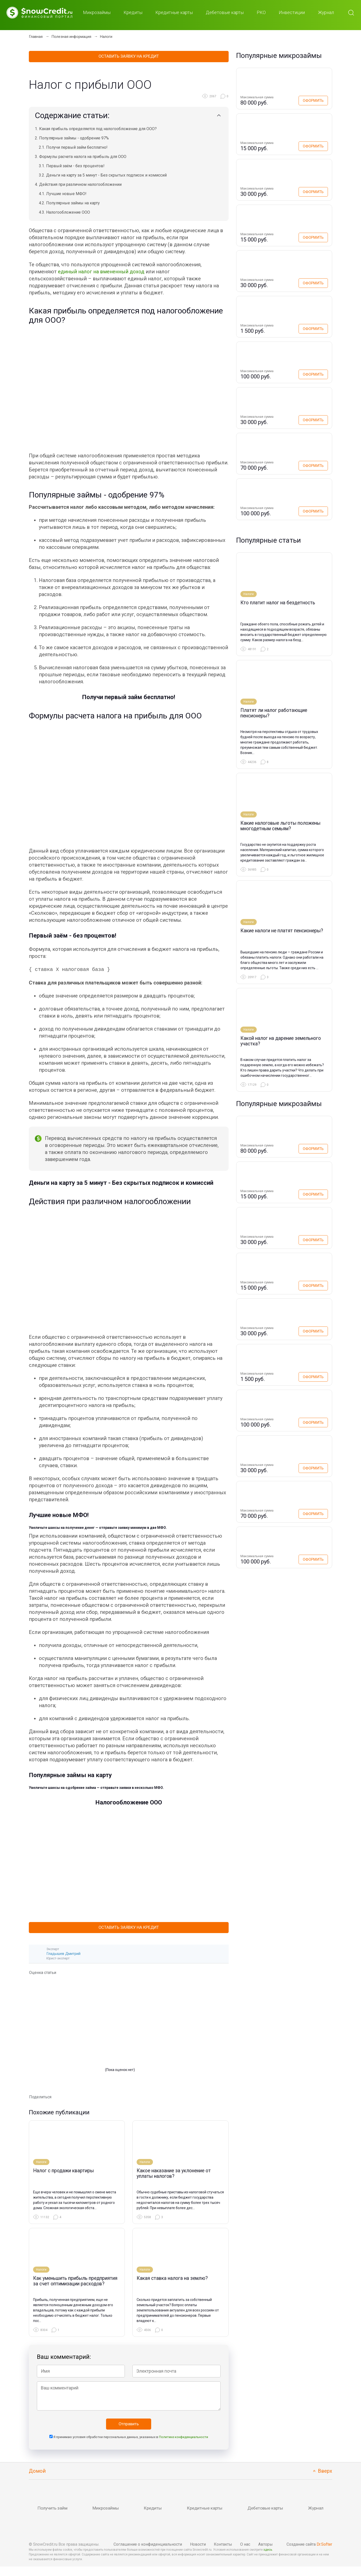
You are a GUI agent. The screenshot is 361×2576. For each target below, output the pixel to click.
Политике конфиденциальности (183, 2446)
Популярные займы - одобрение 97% (74, 141)
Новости (198, 2553)
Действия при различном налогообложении (80, 187)
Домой (37, 2480)
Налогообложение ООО (68, 215)
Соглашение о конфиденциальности (148, 2553)
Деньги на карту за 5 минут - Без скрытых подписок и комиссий (106, 178)
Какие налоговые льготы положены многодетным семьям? (273, 830)
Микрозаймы (95, 13)
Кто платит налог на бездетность (267, 606)
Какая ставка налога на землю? (179, 2285)
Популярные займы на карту (73, 206)
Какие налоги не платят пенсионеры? (271, 934)
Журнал (324, 13)
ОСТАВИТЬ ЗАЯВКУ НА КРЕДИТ (129, 58)
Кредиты (131, 13)
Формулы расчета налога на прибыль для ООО (82, 159)
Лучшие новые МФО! (66, 197)
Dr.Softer (324, 2553)
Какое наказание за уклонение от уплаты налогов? (177, 2180)
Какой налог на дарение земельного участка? (272, 1042)
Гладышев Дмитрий (63, 1960)
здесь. (268, 2559)
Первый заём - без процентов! (75, 169)
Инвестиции (290, 13)
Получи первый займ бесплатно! (77, 150)
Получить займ (53, 2518)
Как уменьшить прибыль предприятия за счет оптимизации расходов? (65, 2291)
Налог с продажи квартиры (69, 2177)
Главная (36, 36)
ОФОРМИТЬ (311, 100)
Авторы (265, 2553)
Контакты (223, 2553)
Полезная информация (71, 36)
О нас (245, 2553)
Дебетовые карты (223, 13)
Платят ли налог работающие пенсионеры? (279, 714)
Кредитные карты (172, 13)
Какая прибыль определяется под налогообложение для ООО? (98, 132)
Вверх (325, 2480)
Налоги (106, 36)
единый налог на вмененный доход (101, 275)
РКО (259, 13)
